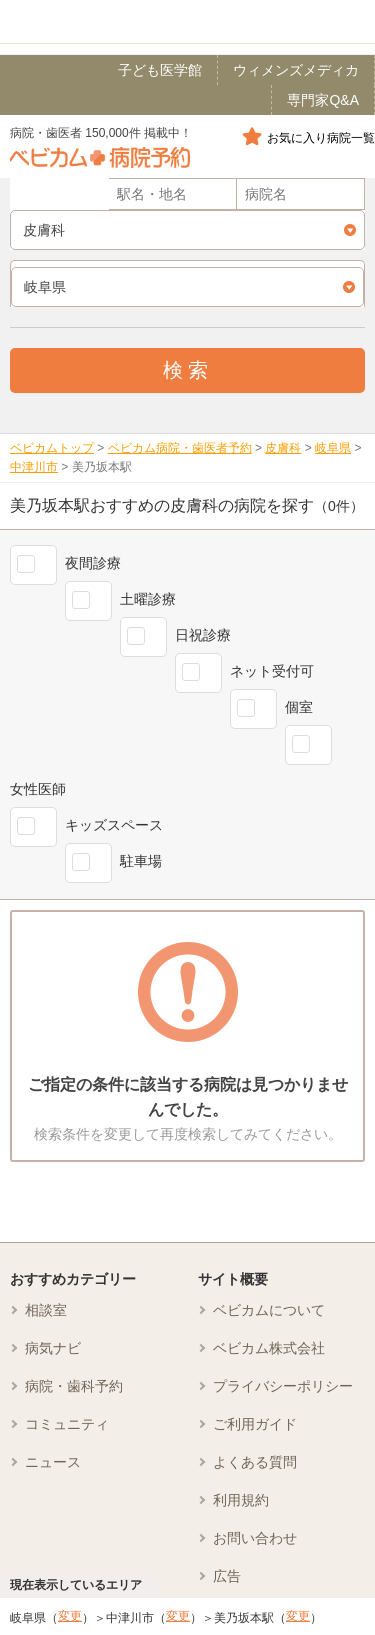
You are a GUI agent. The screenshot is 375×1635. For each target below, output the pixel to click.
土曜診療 (148, 599)
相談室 (46, 1310)
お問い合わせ (255, 1538)
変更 (70, 1616)
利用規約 (241, 1500)
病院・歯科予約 (74, 1386)
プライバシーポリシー (283, 1386)
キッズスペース (114, 825)
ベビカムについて (269, 1310)
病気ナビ (53, 1348)
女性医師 (38, 789)
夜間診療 (93, 563)
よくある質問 (255, 1462)
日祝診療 (203, 635)
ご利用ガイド (255, 1424)
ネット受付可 (272, 671)
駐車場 (141, 861)
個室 (299, 707)
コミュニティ (67, 1424)
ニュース (53, 1462)
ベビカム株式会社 (269, 1348)
